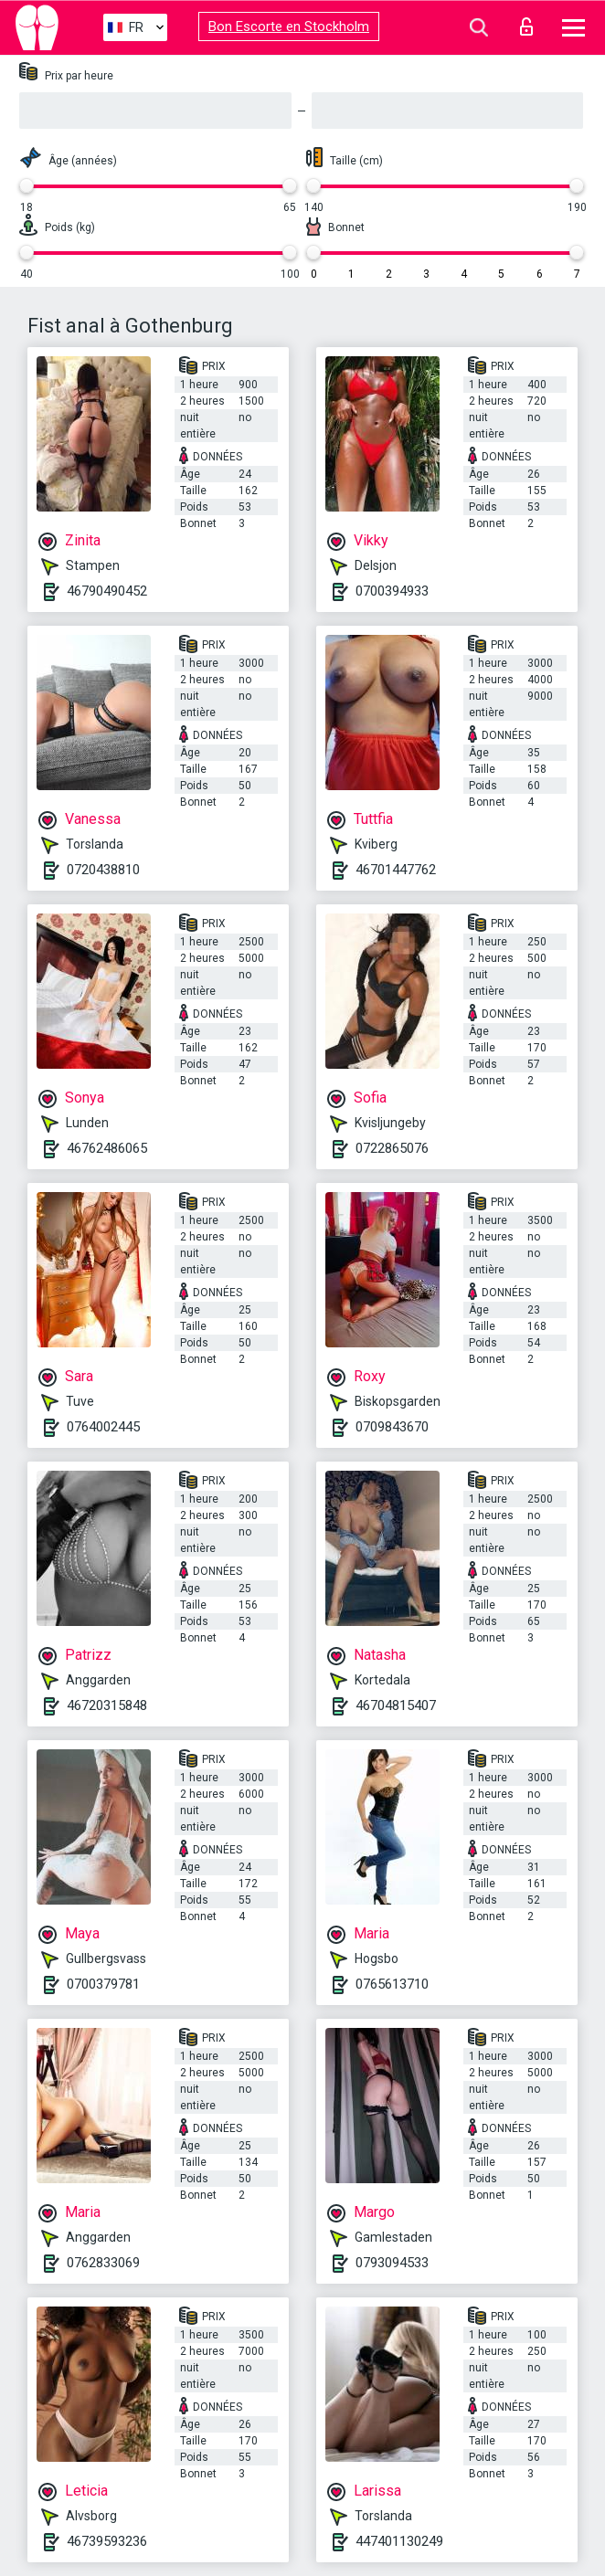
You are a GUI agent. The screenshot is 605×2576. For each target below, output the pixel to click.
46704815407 (396, 1705)
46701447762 (396, 869)
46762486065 (107, 1148)
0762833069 (103, 2262)
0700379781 (103, 1984)
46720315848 (107, 1705)
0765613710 (392, 1984)
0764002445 (103, 1427)
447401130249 (399, 2541)
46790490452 (107, 591)
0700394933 (392, 591)
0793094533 (392, 2262)
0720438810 (103, 869)
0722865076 (392, 1148)
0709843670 (392, 1427)
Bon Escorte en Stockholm (288, 26)
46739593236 (107, 2541)
